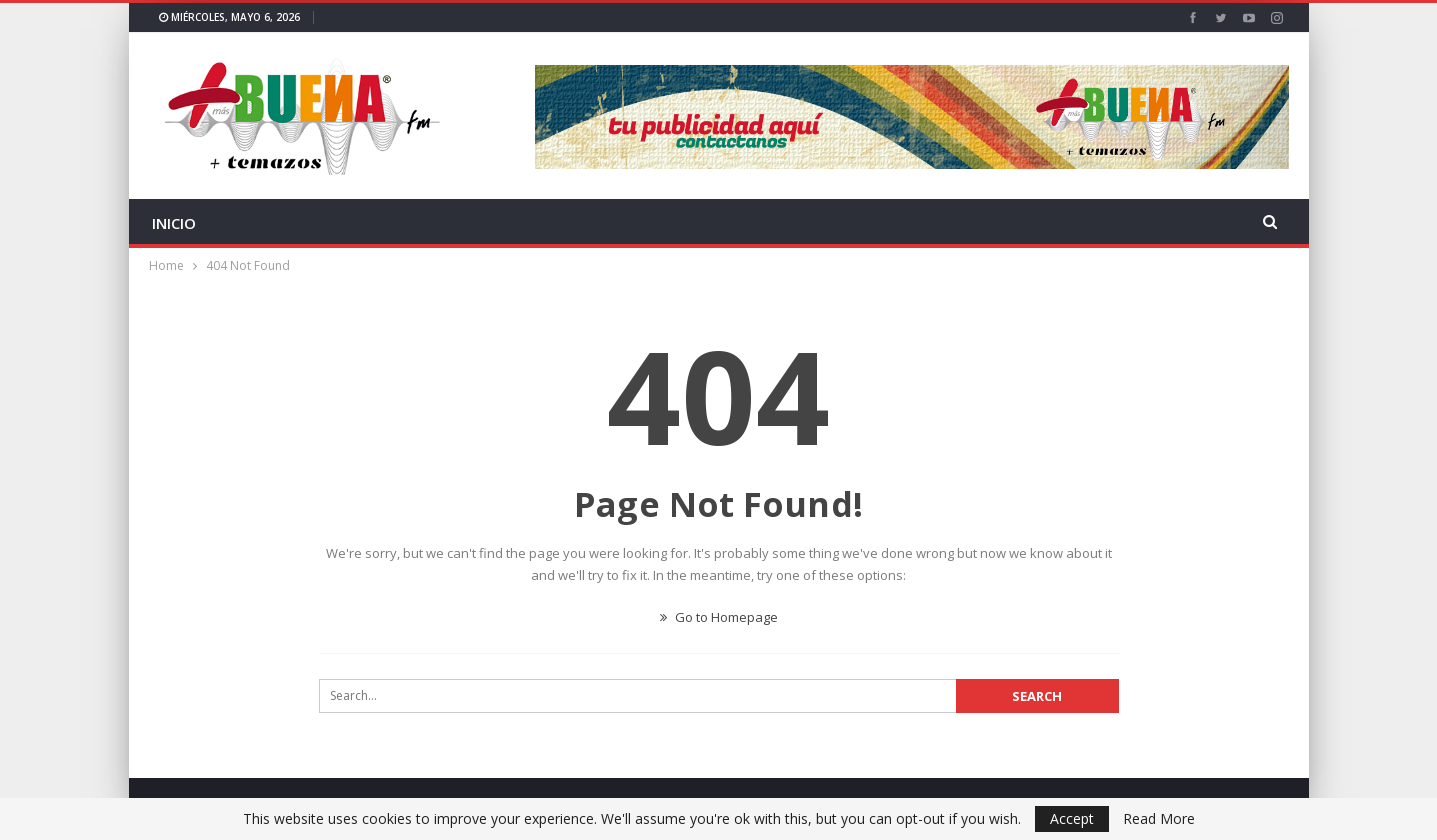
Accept (1072, 818)
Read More (1159, 819)
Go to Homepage (719, 617)
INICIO (174, 223)
